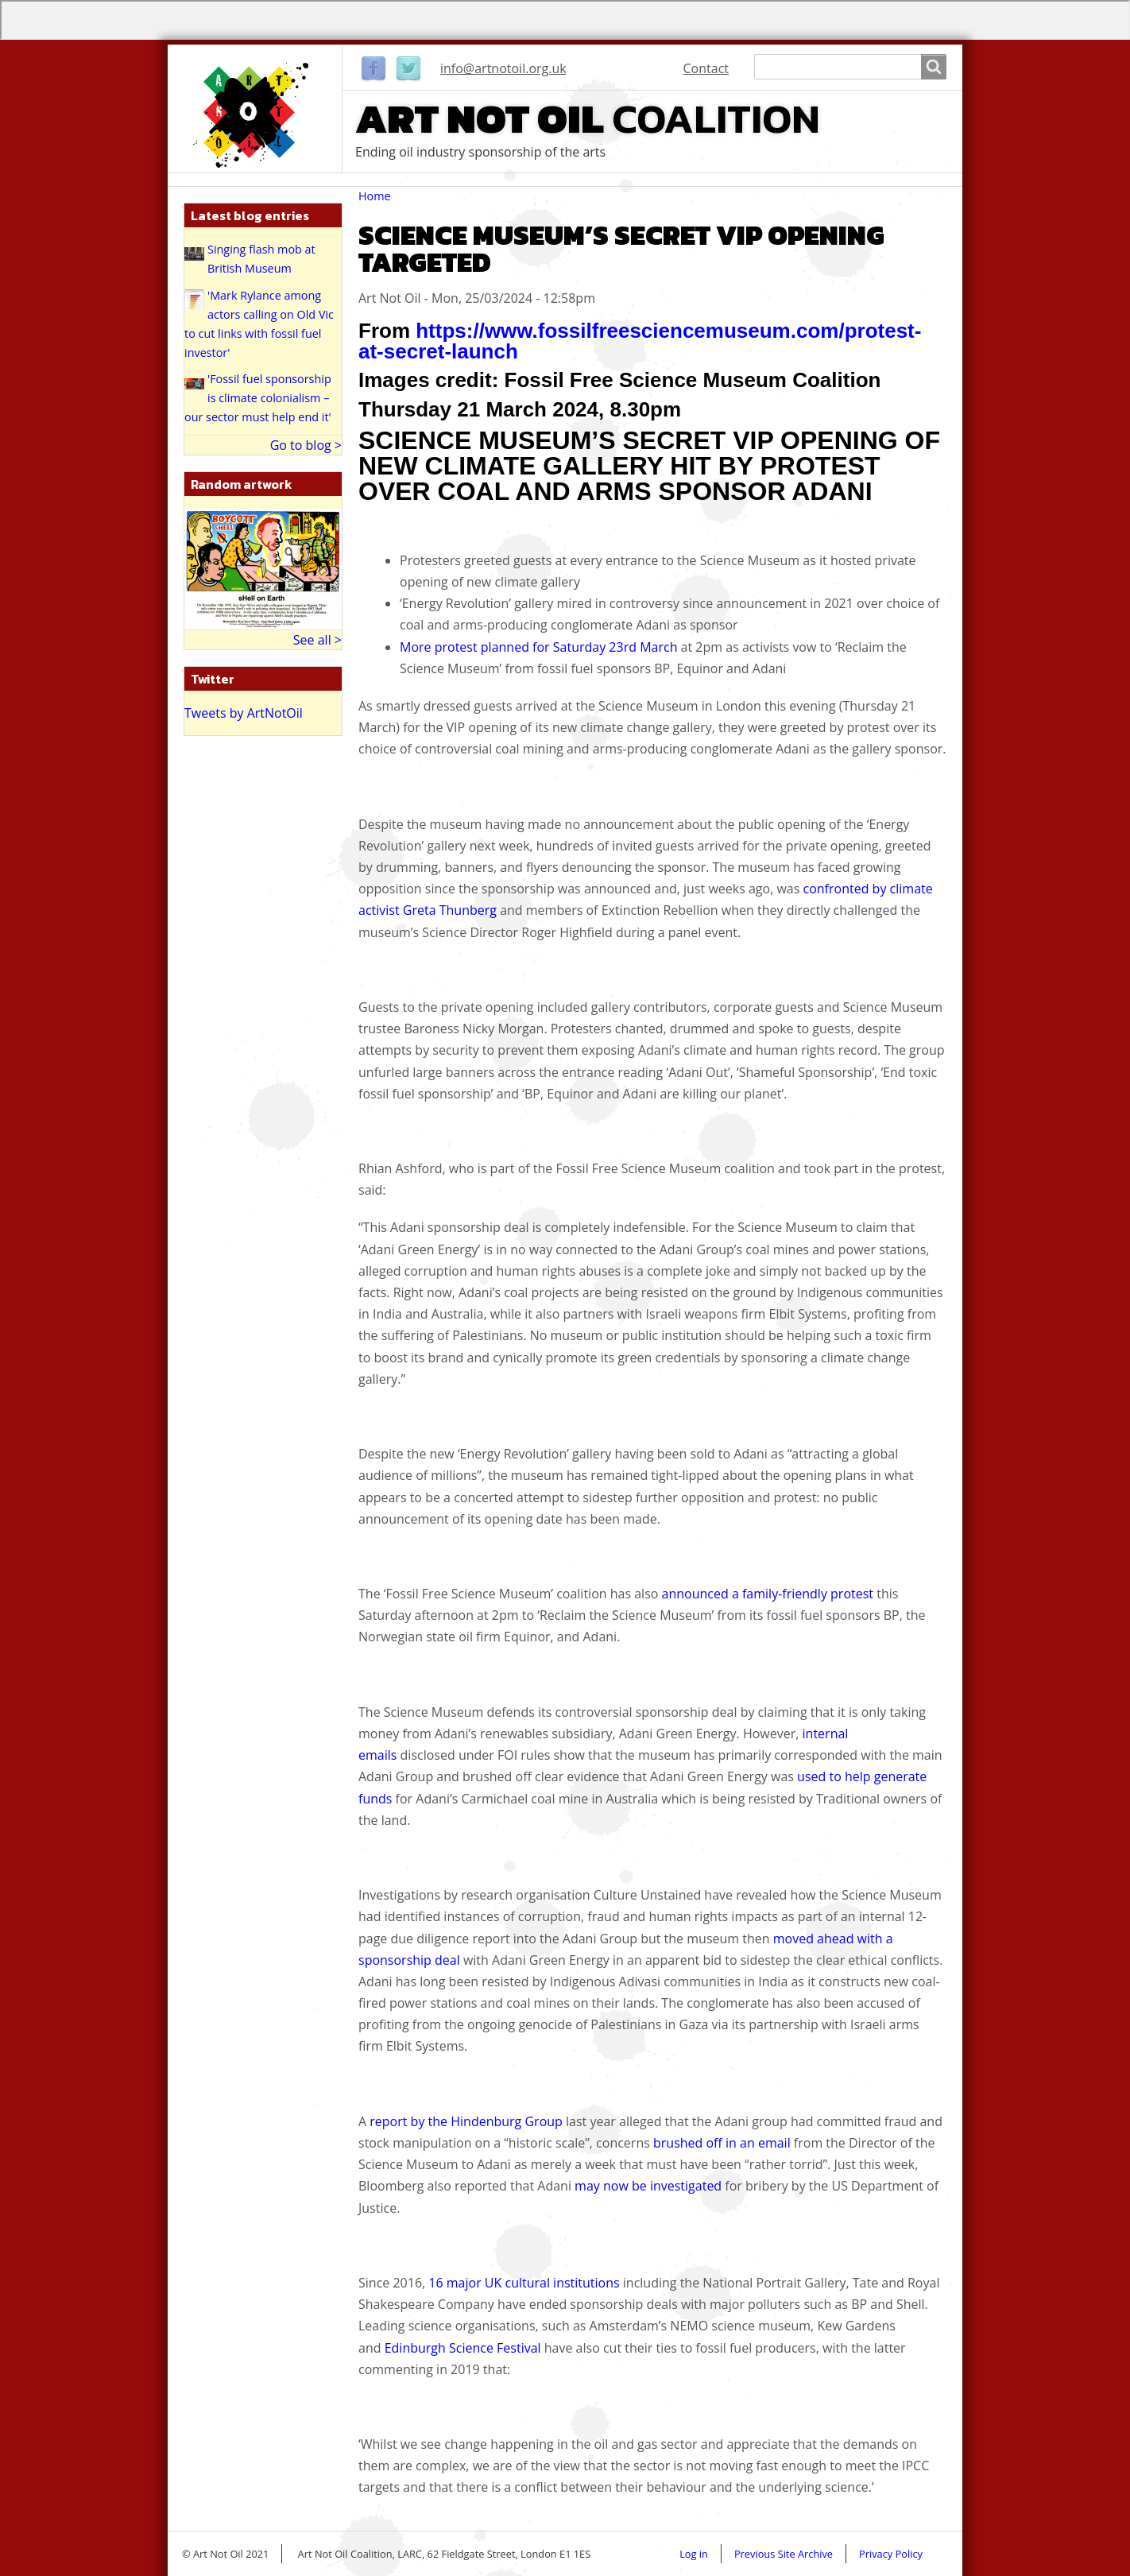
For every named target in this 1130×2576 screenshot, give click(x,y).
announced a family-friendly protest (767, 1593)
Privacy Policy (891, 2554)
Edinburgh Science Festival (463, 2348)
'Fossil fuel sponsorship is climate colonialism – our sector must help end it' (257, 397)
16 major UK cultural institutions (523, 2282)
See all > (317, 640)
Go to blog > (306, 445)
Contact (706, 68)
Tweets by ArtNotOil (243, 713)
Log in (693, 2554)
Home (374, 195)
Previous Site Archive (783, 2554)
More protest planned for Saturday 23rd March (538, 647)
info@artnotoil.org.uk (503, 68)
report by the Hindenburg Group (466, 2121)
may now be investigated (648, 2185)
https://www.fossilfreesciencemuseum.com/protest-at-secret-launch (639, 341)
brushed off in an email (722, 2143)
